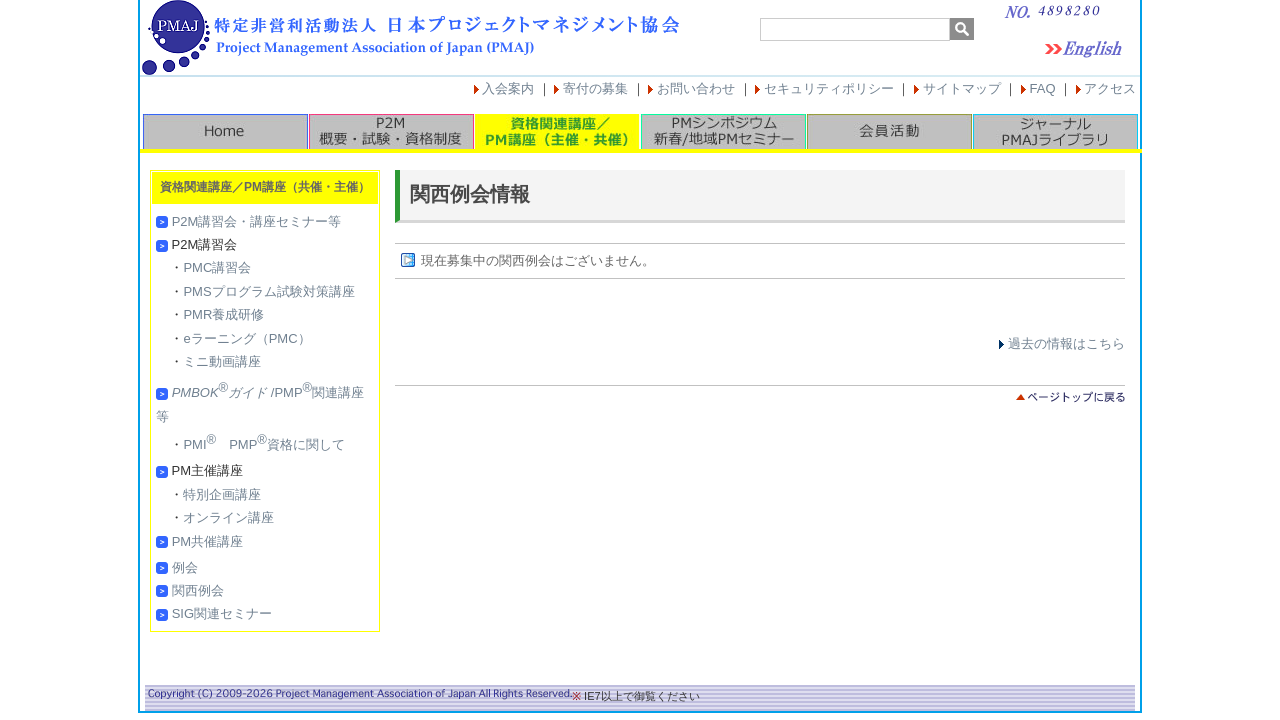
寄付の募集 (595, 88)
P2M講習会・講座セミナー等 (257, 221)
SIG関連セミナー (222, 613)
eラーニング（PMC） (246, 338)
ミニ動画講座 (222, 361)
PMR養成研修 (223, 314)
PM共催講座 (208, 541)
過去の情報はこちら (1066, 343)
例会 (185, 567)
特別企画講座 (222, 494)
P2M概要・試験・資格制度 (391, 131)
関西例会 (198, 590)
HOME (225, 131)
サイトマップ (962, 88)
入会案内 (508, 88)
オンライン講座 (228, 517)
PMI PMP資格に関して (263, 444)
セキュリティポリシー (829, 88)
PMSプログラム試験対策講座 (268, 291)
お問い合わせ (696, 88)
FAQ (1043, 88)
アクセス (1110, 88)
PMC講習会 (217, 267)
